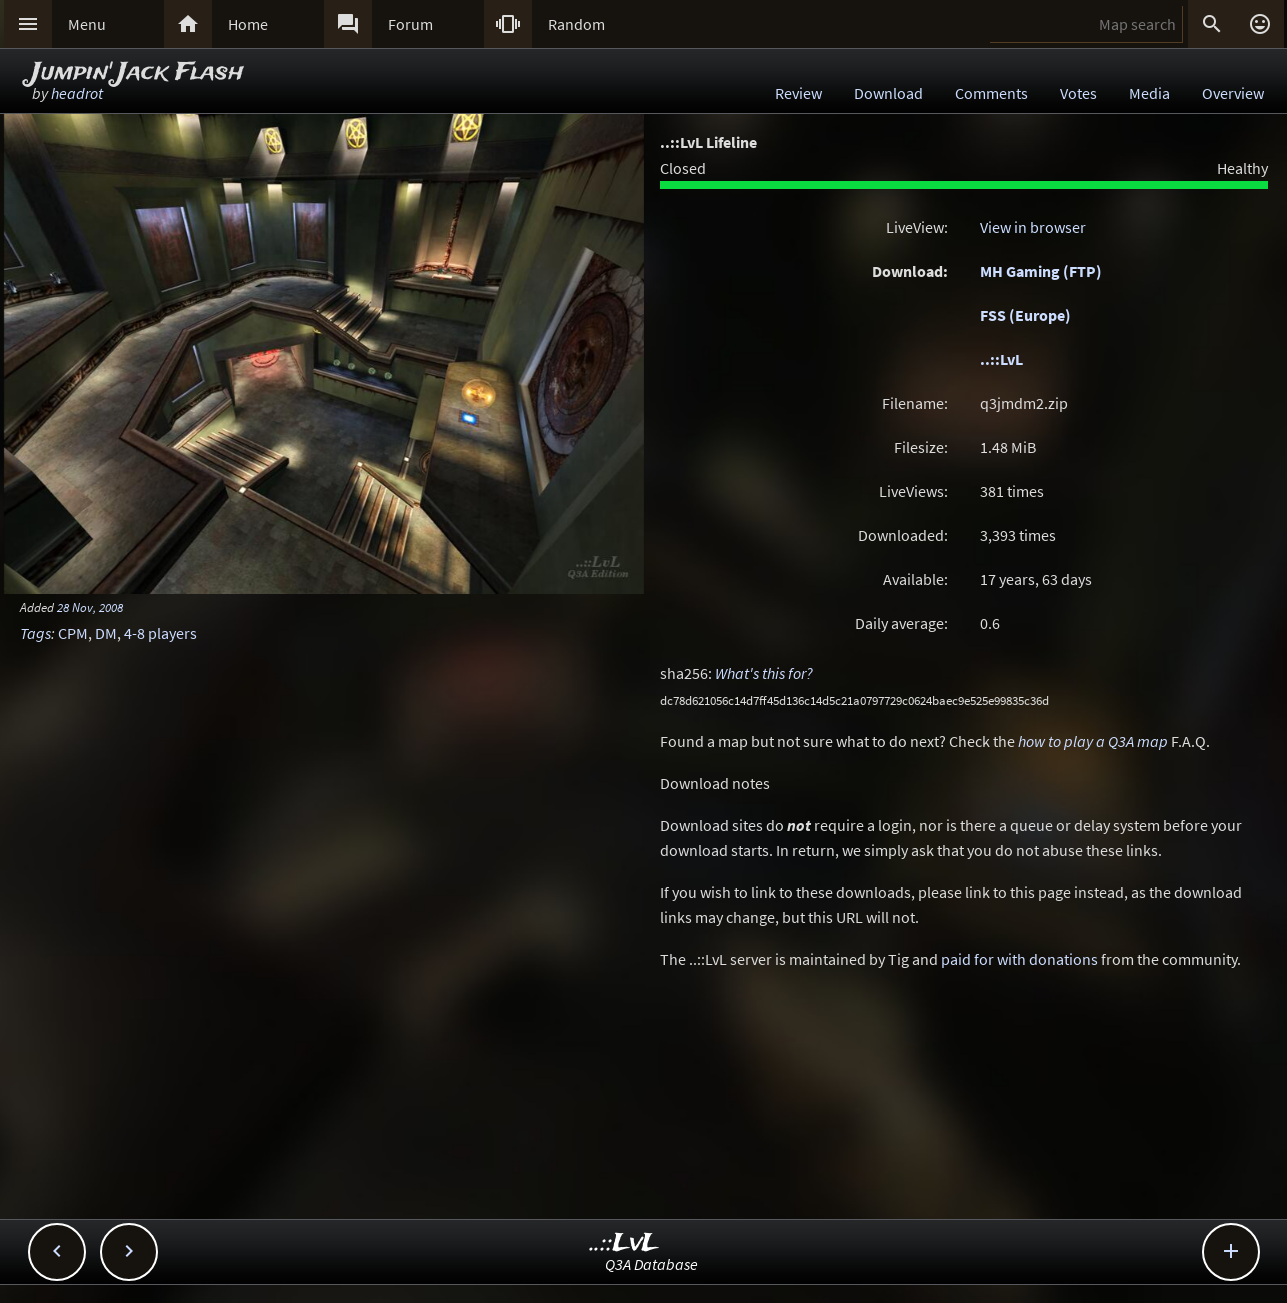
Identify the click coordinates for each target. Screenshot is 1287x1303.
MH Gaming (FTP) (1041, 271)
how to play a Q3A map (1093, 741)
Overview (1233, 93)
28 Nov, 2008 (90, 607)
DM (106, 633)
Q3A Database (651, 1264)
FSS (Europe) (1025, 315)
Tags (35, 633)
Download (888, 93)
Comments (991, 93)
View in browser (1033, 227)
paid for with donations (1019, 959)
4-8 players (160, 633)
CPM (73, 633)
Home (248, 24)
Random (576, 24)
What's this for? (764, 673)
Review (798, 93)
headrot (77, 93)
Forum (410, 24)
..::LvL (1001, 359)
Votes (1078, 93)
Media (1149, 93)
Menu (87, 24)
